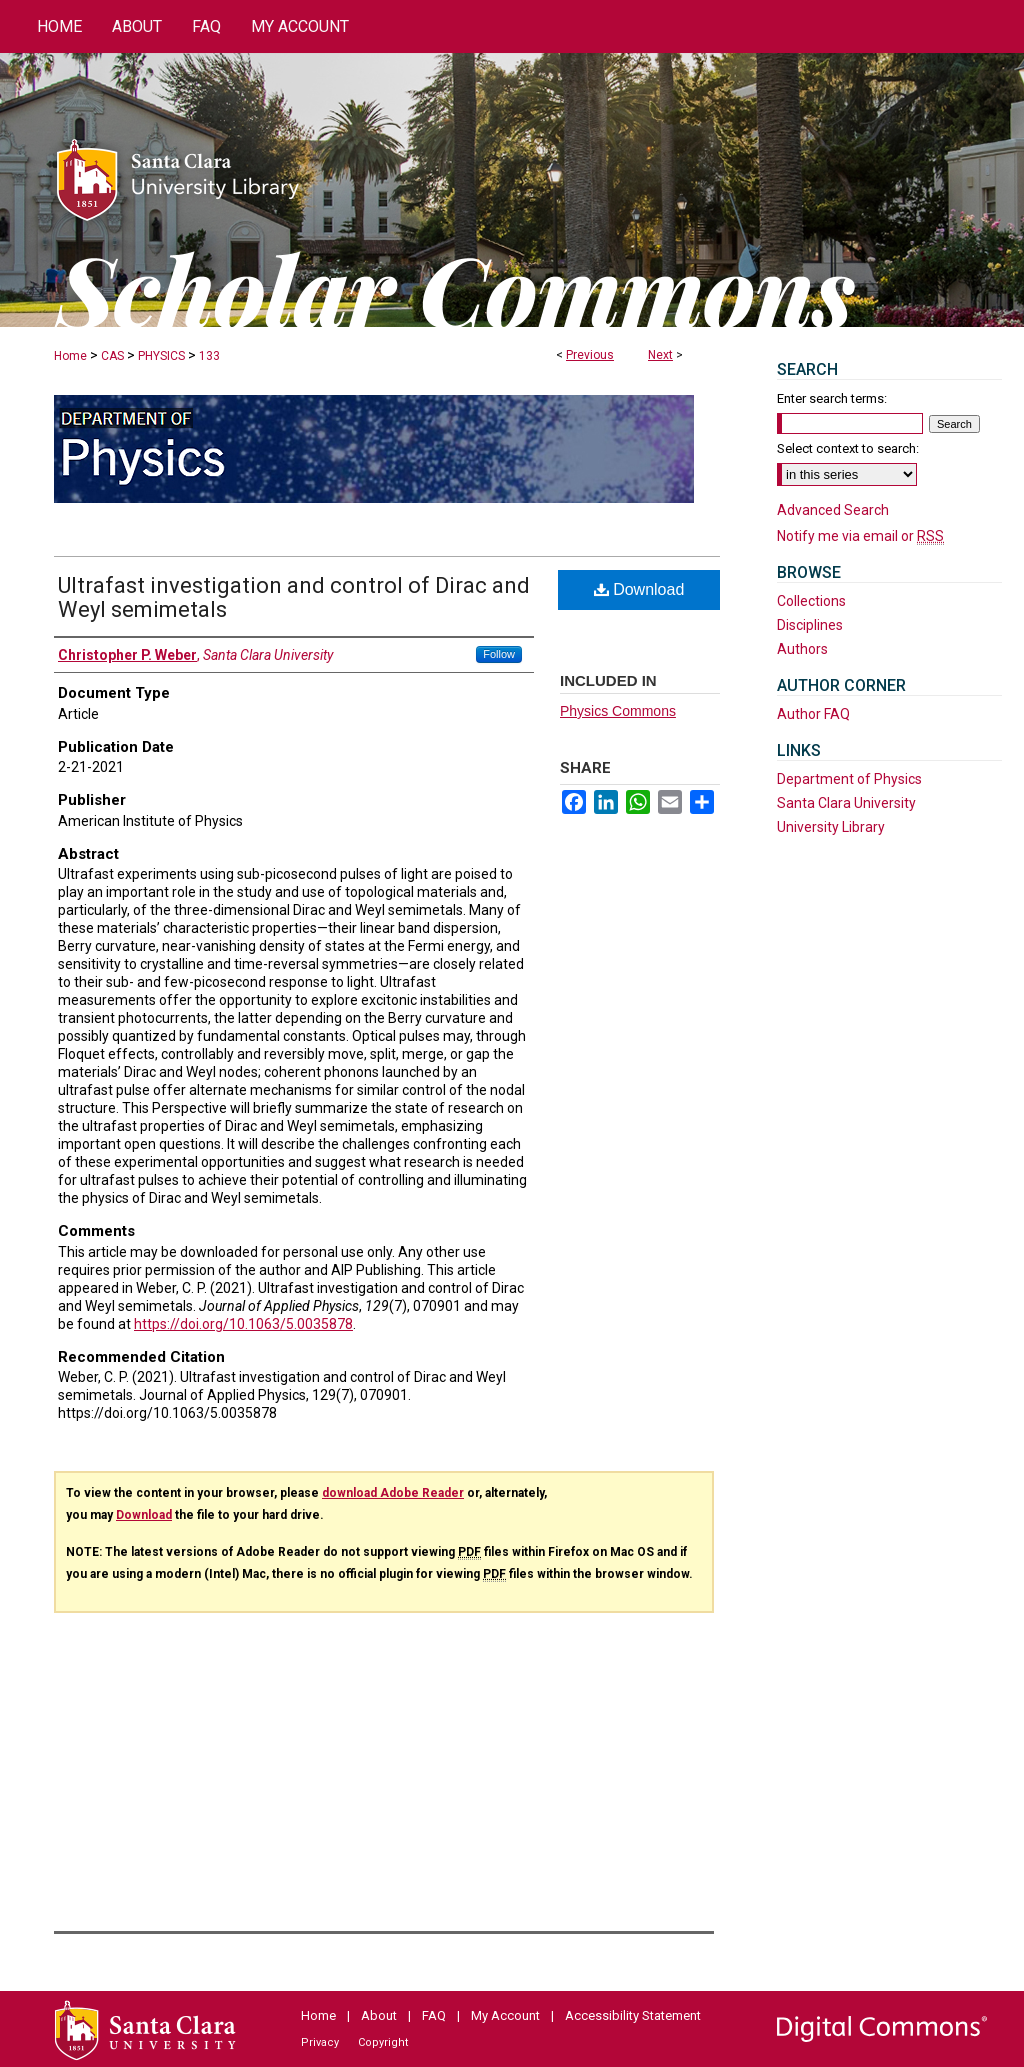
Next (660, 355)
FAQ (434, 2015)
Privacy (320, 2042)
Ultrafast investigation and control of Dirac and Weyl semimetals (294, 597)
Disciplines (810, 625)
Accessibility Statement (633, 2015)
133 (209, 356)
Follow (499, 654)
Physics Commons (618, 711)
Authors (802, 649)
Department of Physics (849, 779)
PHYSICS (161, 356)
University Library (831, 827)
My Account (505, 2015)
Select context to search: (848, 448)
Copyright (383, 2042)
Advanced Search (833, 510)
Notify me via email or (860, 536)
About (379, 2015)
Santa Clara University (846, 803)
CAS (112, 356)
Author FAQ (813, 714)
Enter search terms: (832, 398)
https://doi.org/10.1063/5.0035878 (243, 1324)
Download (639, 589)
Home (70, 356)
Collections (811, 601)
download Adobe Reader (393, 1493)
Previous (590, 355)
